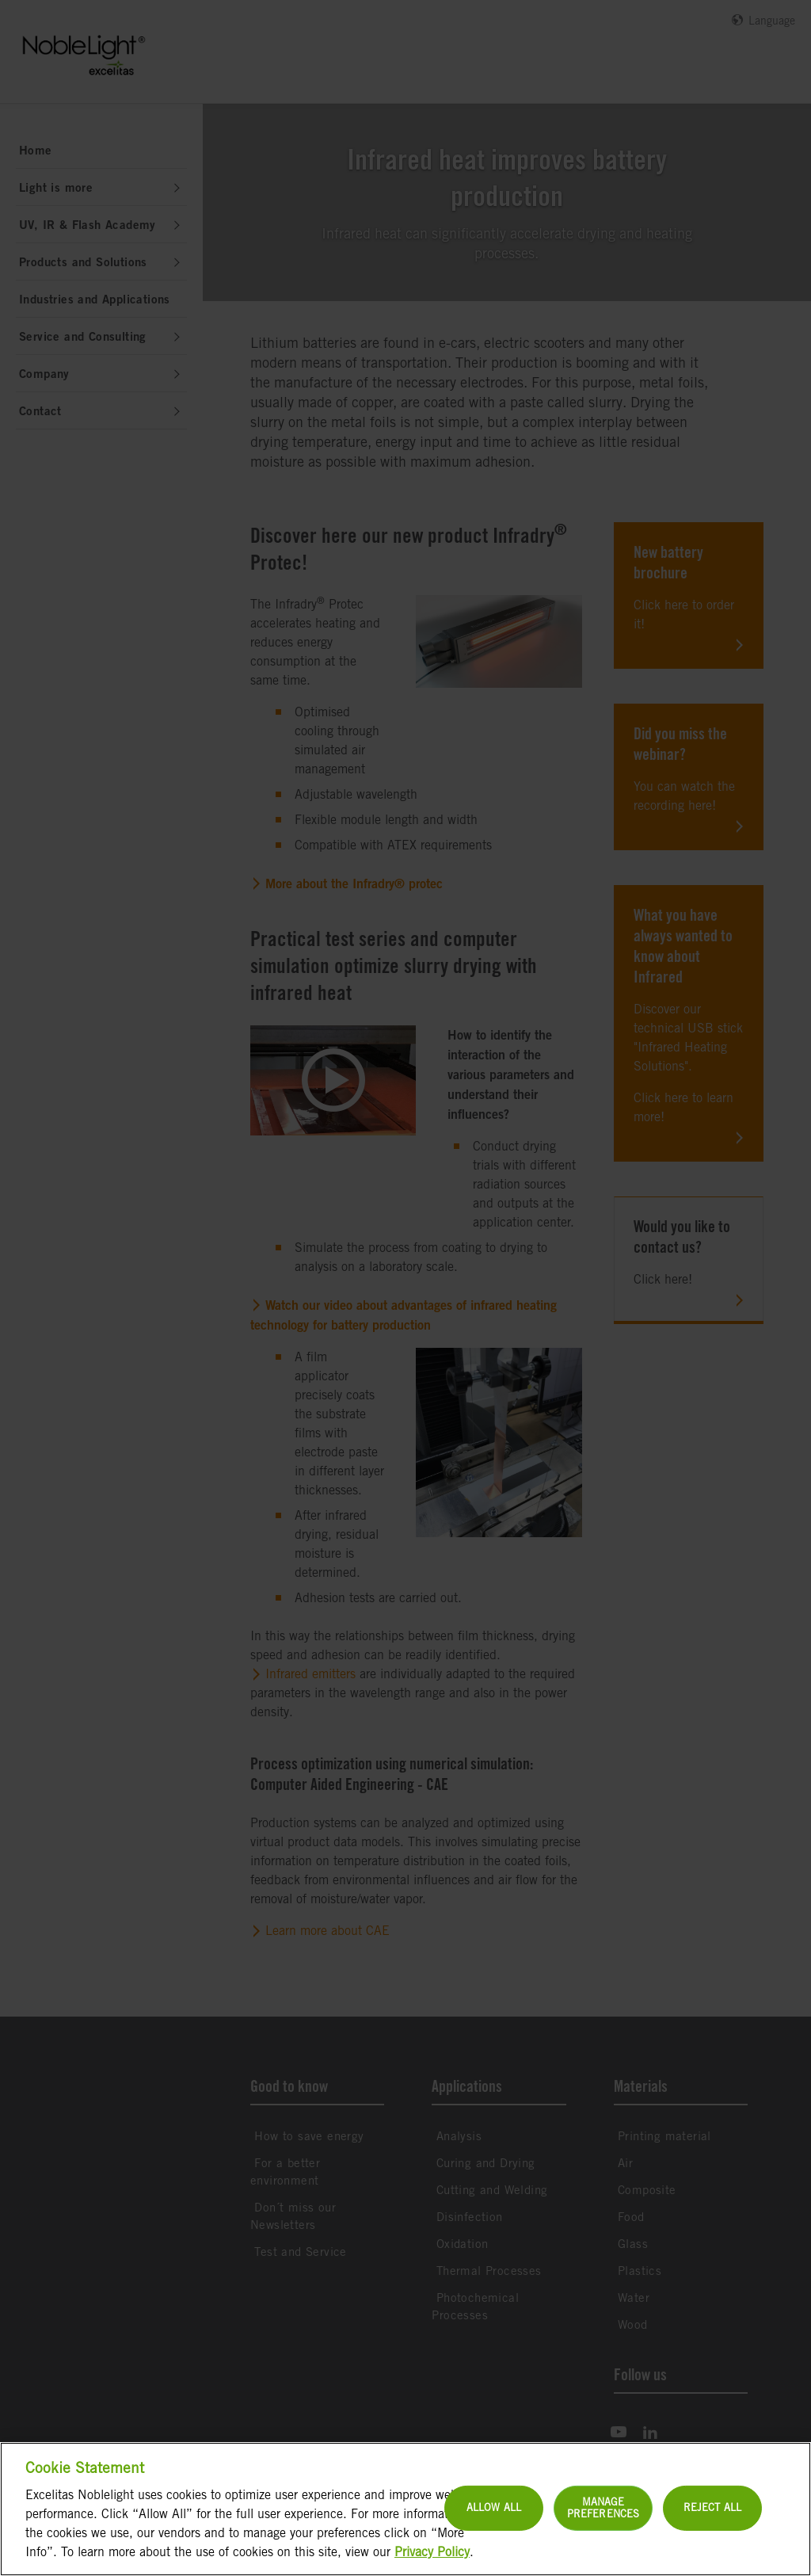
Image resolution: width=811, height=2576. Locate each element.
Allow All (493, 2543)
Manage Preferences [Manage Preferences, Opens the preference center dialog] (603, 2543)
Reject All (712, 2543)
